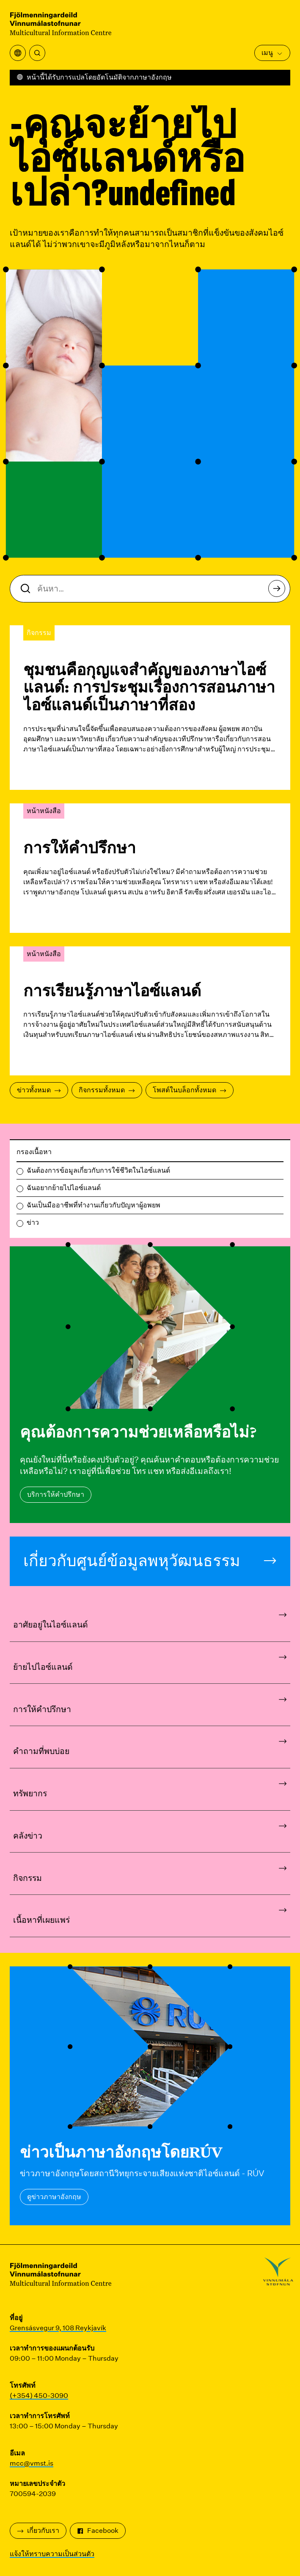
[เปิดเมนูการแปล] (18, 53)
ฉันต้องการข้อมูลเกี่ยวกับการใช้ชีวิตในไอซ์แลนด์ (98, 1170)
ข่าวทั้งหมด (39, 1090)
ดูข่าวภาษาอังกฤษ (54, 2197)
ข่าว (33, 1222)
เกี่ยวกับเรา (38, 2531)
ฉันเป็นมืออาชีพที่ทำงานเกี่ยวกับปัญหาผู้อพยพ (93, 1205)
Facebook (97, 2531)
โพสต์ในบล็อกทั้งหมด (189, 1090)
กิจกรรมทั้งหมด (107, 1090)
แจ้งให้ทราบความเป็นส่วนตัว (52, 2554)
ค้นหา (279, 591)
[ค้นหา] (37, 53)
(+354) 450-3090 (39, 2396)
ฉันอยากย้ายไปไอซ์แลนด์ (64, 1188)
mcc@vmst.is (31, 2463)
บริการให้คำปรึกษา (55, 1494)
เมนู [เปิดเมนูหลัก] (272, 53)
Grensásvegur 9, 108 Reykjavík (58, 2328)
